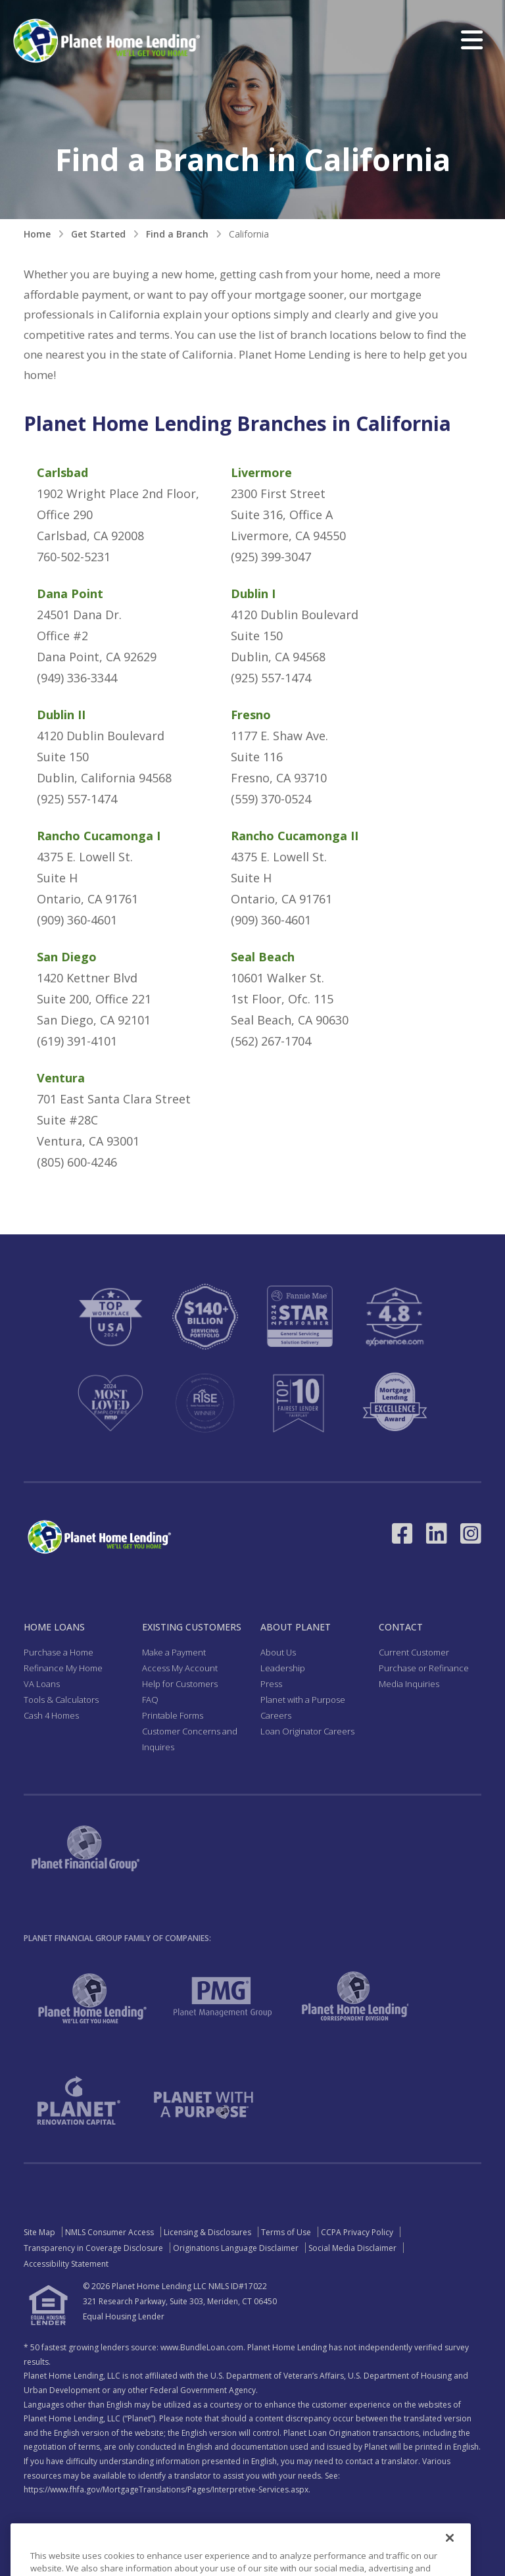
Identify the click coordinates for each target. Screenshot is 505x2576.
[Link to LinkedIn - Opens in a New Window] (436, 1533)
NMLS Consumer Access (109, 2232)
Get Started (98, 234)
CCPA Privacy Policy (357, 2232)
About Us (278, 1652)
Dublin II (61, 714)
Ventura (61, 1078)
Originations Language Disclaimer (236, 2248)
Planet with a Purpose (302, 1699)
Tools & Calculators (61, 1699)
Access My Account (180, 1668)
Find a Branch (177, 234)
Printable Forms (172, 1715)
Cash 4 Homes (51, 1715)
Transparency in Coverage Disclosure (93, 2248)
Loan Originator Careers (307, 1731)
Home (37, 234)
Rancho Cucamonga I (98, 836)
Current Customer (414, 1652)
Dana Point (70, 593)
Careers (275, 1715)
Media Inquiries (409, 1684)
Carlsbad (62, 472)
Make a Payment (174, 1652)
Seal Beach (263, 957)
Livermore (261, 472)
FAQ (150, 1699)
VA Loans (42, 1684)
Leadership (282, 1668)
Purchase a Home (58, 1652)
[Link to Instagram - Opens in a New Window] (470, 1533)
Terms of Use (286, 2232)
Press (271, 1684)
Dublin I (253, 593)
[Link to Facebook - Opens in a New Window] (402, 1533)
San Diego (67, 957)
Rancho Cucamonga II (294, 836)
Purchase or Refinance (424, 1668)
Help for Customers (180, 1684)
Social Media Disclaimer (352, 2248)
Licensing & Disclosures (207, 2232)
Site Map (39, 2232)
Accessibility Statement (66, 2263)
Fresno (251, 714)
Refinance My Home (63, 1668)
